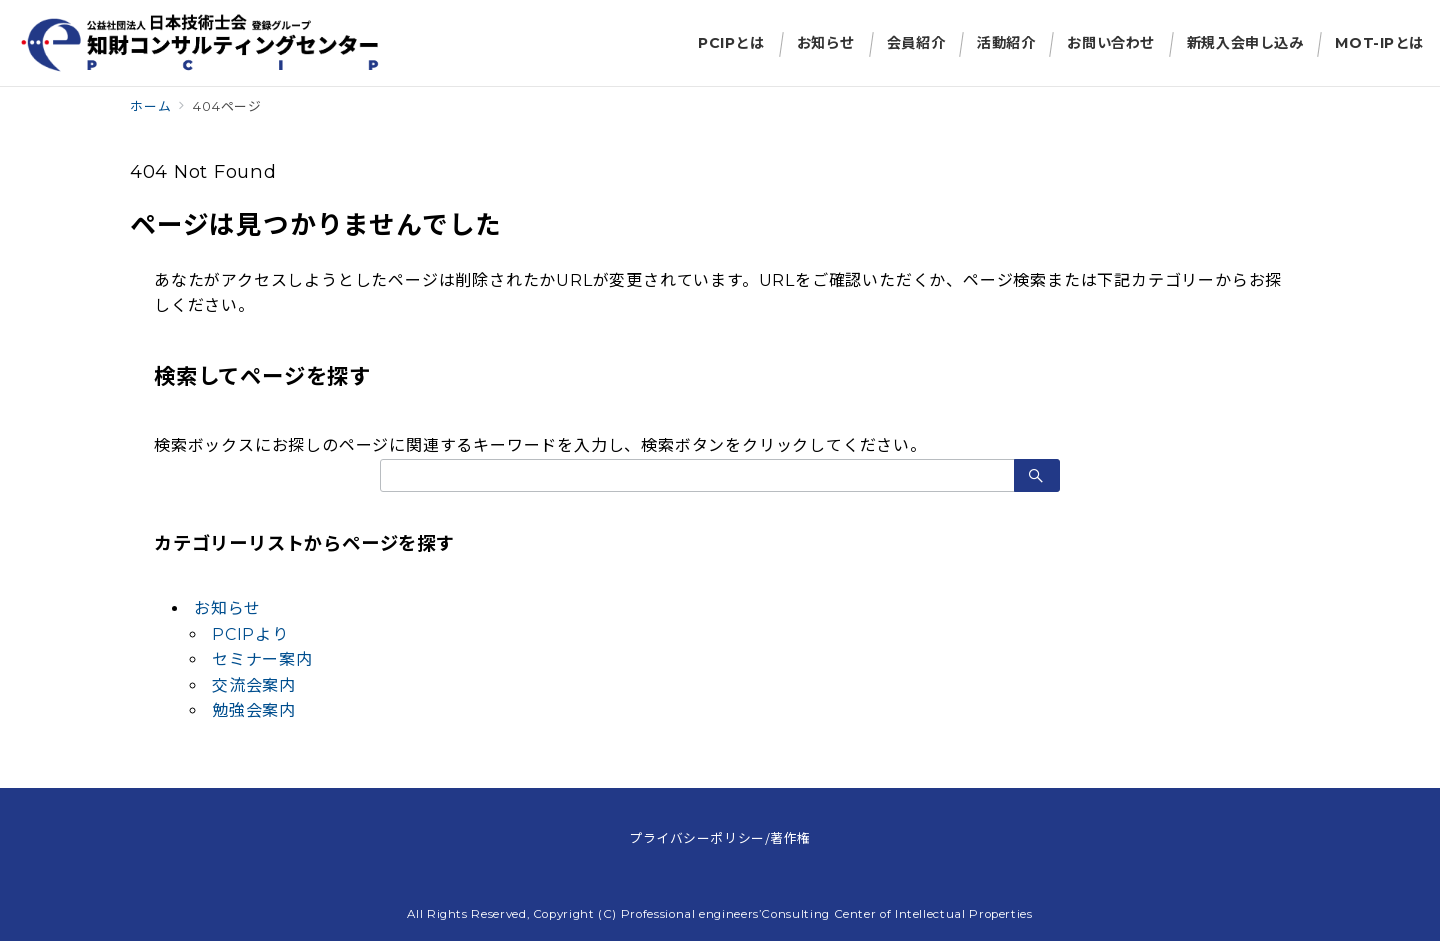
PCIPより (250, 634)
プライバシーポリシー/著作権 (719, 837)
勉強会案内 (254, 710)
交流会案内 (254, 685)
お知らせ (227, 608)
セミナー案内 (262, 659)
